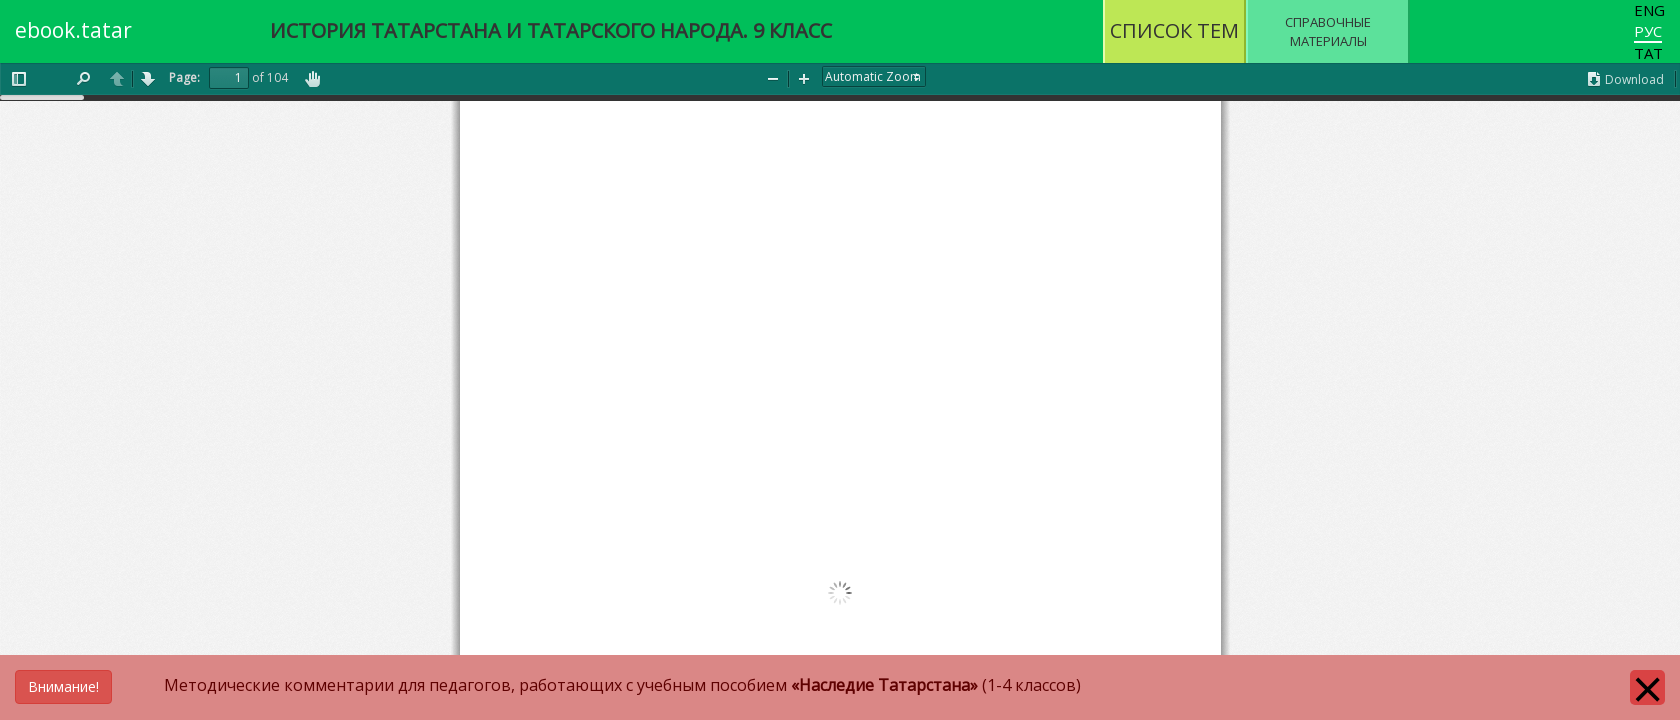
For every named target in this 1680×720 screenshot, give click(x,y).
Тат (1648, 53)
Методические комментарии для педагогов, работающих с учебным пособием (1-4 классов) (548, 685)
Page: (184, 77)
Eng (1649, 10)
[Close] (1647, 687)
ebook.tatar (73, 30)
